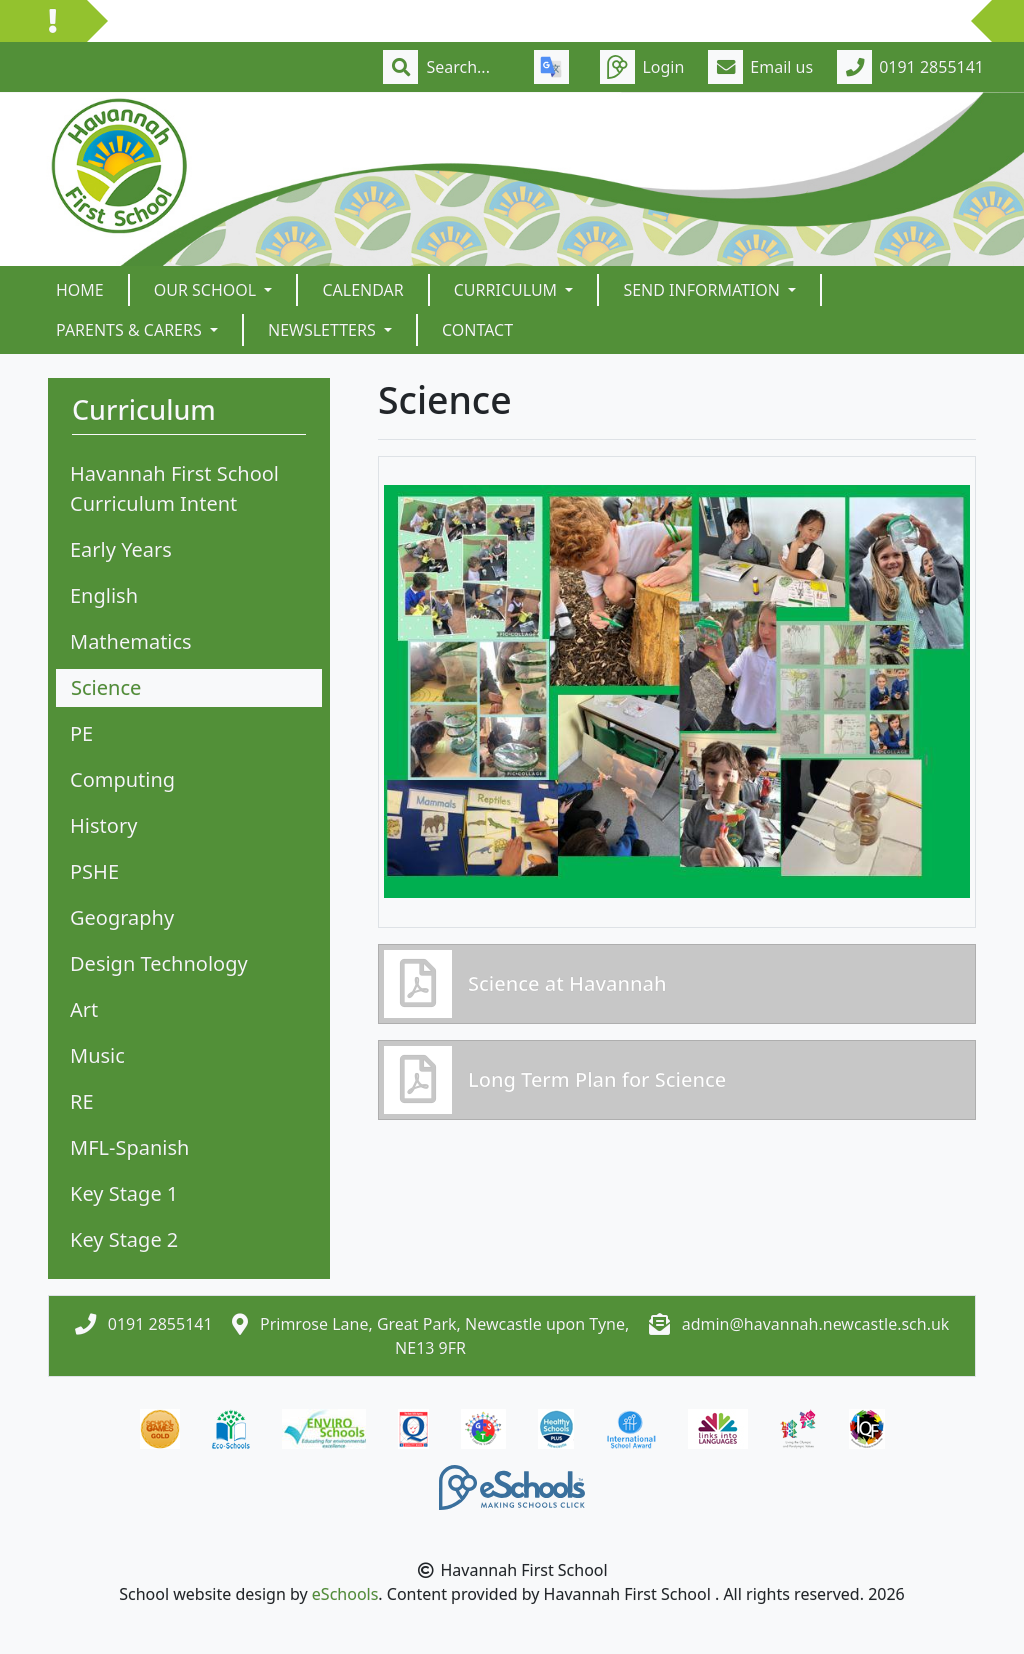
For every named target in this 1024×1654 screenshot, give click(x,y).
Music (97, 1055)
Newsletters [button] (324, 330)
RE (82, 1101)
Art (84, 1009)
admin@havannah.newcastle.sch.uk (816, 1324)
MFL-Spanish (129, 1147)
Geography (122, 917)
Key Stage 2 (124, 1239)
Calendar (362, 290)
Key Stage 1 (124, 1193)
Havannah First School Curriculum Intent (174, 488)
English (104, 595)
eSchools (345, 1594)
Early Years (121, 549)
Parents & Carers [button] (131, 330)
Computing (122, 779)
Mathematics (131, 641)
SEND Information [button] (703, 290)
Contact (477, 330)
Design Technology (159, 963)
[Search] (468, 67)
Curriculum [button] (508, 290)
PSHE (94, 871)
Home (80, 290)
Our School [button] (207, 290)
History (103, 825)
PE (81, 733)
